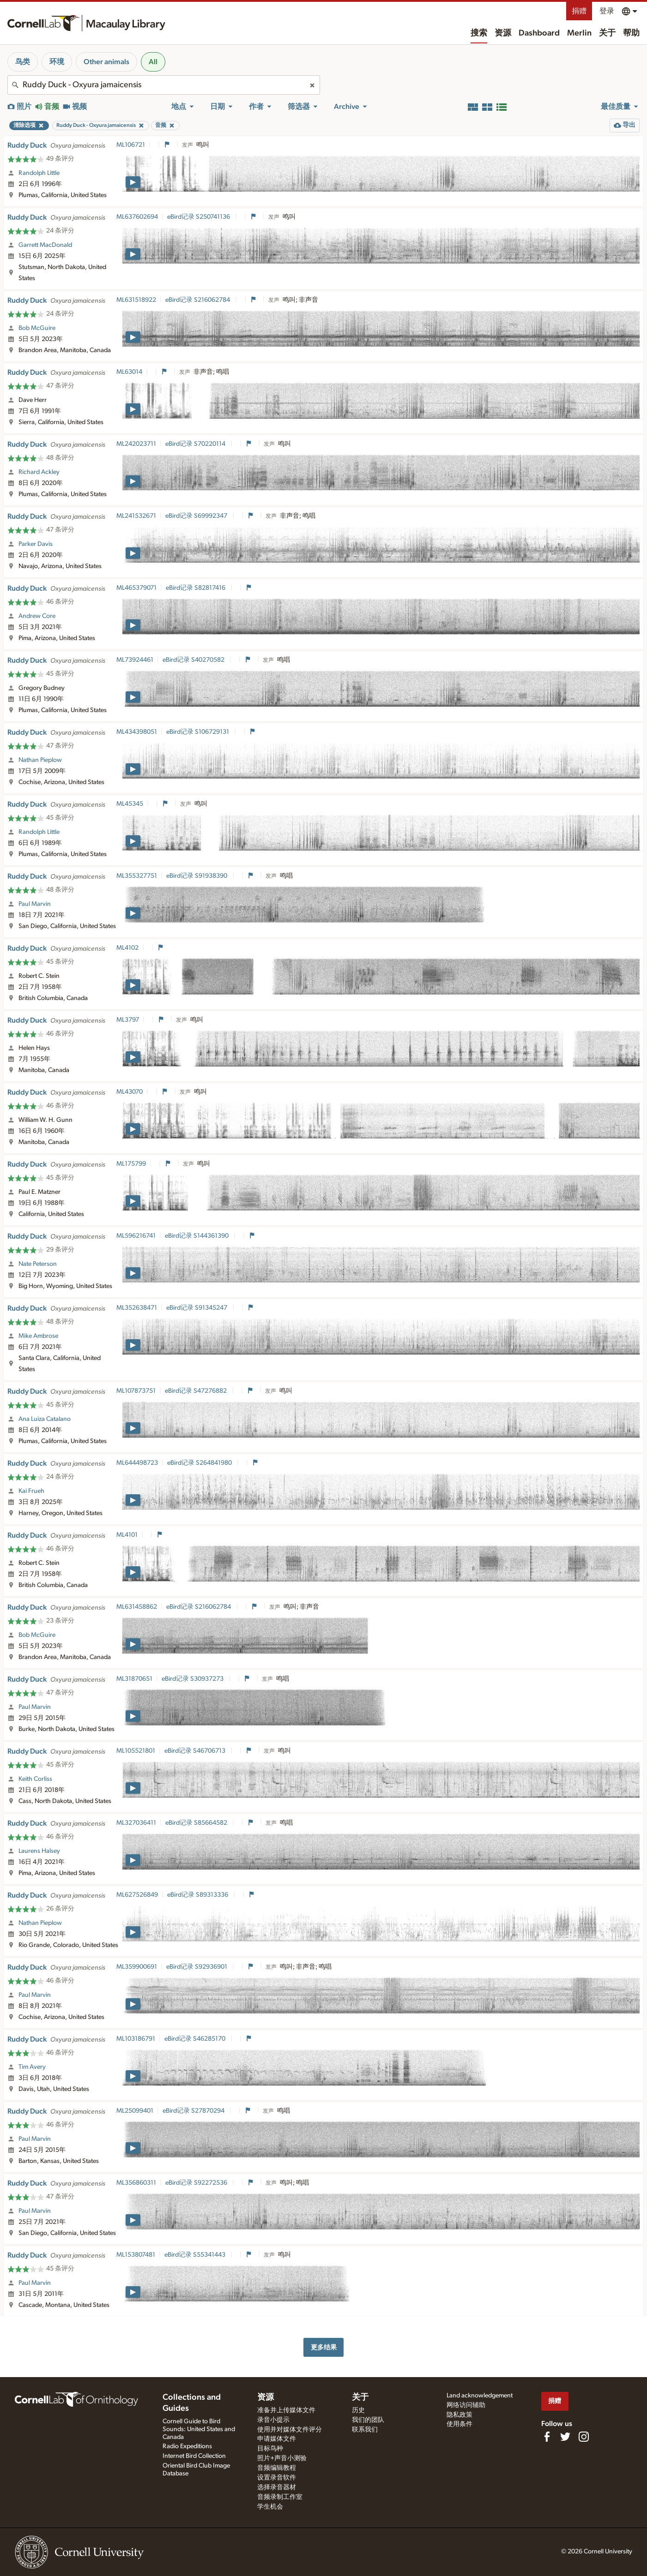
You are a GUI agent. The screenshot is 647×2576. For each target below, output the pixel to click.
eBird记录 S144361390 (197, 1236)
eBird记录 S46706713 (195, 1751)
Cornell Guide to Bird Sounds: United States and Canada (199, 2429)
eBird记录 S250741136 (199, 217)
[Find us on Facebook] (546, 2436)
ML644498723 (137, 1463)
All (153, 62)
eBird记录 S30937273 (193, 1679)
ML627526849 (137, 1895)
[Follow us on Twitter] (565, 2436)
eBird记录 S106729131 (198, 732)
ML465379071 (136, 588)
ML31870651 (134, 1679)
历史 (358, 2410)
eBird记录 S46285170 (195, 2039)
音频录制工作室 (279, 2497)
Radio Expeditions (187, 2446)
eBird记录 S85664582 (197, 1823)
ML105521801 (135, 1751)
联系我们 (365, 2429)
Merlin (579, 33)
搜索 (479, 33)
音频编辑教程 (276, 2468)
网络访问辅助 (466, 2405)
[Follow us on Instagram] (583, 2436)
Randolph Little (39, 173)
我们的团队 (368, 2420)
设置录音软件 (276, 2477)
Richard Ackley (39, 472)
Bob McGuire (36, 328)
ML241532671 (136, 516)
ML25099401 (134, 2111)
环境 (56, 62)
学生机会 (270, 2507)
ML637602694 (137, 217)
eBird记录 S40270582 (194, 660)
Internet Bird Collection (194, 2456)
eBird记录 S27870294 (194, 2111)
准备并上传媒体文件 (286, 2410)
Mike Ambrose (38, 1336)
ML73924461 (134, 660)
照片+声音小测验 (282, 2458)
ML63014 (129, 372)
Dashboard (539, 33)
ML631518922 (136, 300)
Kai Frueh (31, 1491)
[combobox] (164, 85)
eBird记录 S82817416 (196, 588)
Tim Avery (32, 2067)
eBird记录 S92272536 (197, 2183)
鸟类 (22, 62)
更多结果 (324, 2347)
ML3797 (127, 1020)
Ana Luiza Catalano (44, 1419)
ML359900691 (136, 1967)
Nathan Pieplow (40, 760)
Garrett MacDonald (45, 245)
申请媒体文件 (276, 2439)
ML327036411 (136, 1823)
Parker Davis (35, 544)
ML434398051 (136, 732)
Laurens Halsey (39, 1851)
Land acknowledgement (480, 2395)
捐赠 (579, 11)
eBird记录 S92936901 (197, 1967)
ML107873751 (136, 1391)
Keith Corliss (35, 1779)
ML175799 (131, 1164)
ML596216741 (136, 1236)
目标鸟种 (270, 2448)
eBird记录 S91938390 (197, 876)
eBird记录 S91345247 (197, 1308)
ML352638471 (136, 1308)
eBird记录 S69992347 (197, 516)
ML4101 (127, 1535)
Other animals (106, 62)
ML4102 (127, 948)
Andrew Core (36, 616)
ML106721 (130, 145)
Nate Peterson (37, 1264)
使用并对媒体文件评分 (289, 2429)
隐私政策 (459, 2415)
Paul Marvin (34, 904)
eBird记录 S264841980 (200, 1463)
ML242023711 (136, 444)
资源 (503, 33)
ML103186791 (135, 2039)
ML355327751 (136, 876)
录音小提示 (273, 2420)
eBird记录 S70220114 (196, 444)
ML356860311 (136, 2183)
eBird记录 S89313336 (198, 1895)
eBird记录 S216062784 (198, 300)
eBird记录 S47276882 (196, 1391)
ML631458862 (136, 1607)
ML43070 (129, 1092)
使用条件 (459, 2424)
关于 (607, 33)
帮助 (631, 33)
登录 (606, 11)
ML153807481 (135, 2255)
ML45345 (129, 804)
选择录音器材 (276, 2487)
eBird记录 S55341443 (195, 2255)
